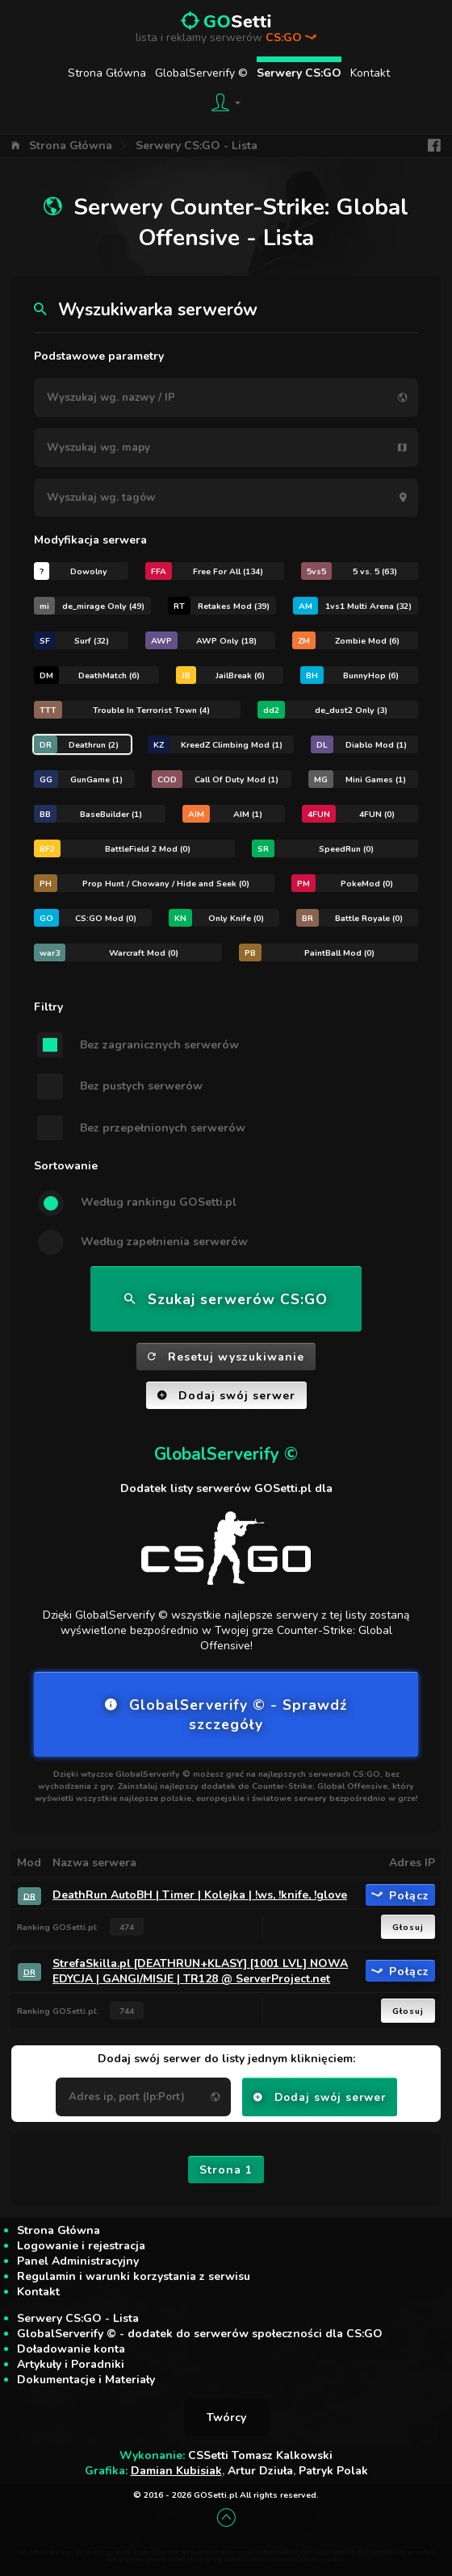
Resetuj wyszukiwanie (226, 1357)
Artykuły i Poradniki (70, 2364)
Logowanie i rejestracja (81, 2245)
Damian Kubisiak (176, 2470)
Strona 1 (226, 2170)
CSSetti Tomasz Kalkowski (260, 2455)
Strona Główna (107, 73)
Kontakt (370, 73)
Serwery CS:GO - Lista (196, 145)
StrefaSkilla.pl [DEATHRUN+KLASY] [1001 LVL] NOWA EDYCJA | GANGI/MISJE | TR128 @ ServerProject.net (200, 1971)
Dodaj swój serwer (226, 1395)
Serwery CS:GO (299, 73)
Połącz (400, 1895)
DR (29, 1896)
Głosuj (408, 1927)
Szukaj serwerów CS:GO (226, 1299)
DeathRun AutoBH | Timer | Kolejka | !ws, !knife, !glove (199, 1895)
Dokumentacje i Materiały (86, 2379)
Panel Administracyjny (78, 2261)
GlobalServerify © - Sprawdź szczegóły (226, 1714)
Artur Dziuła (260, 2470)
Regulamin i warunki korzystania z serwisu (133, 2276)
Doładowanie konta (71, 2349)
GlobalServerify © (201, 73)
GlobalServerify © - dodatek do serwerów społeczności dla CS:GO (200, 2333)
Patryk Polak (333, 2470)
